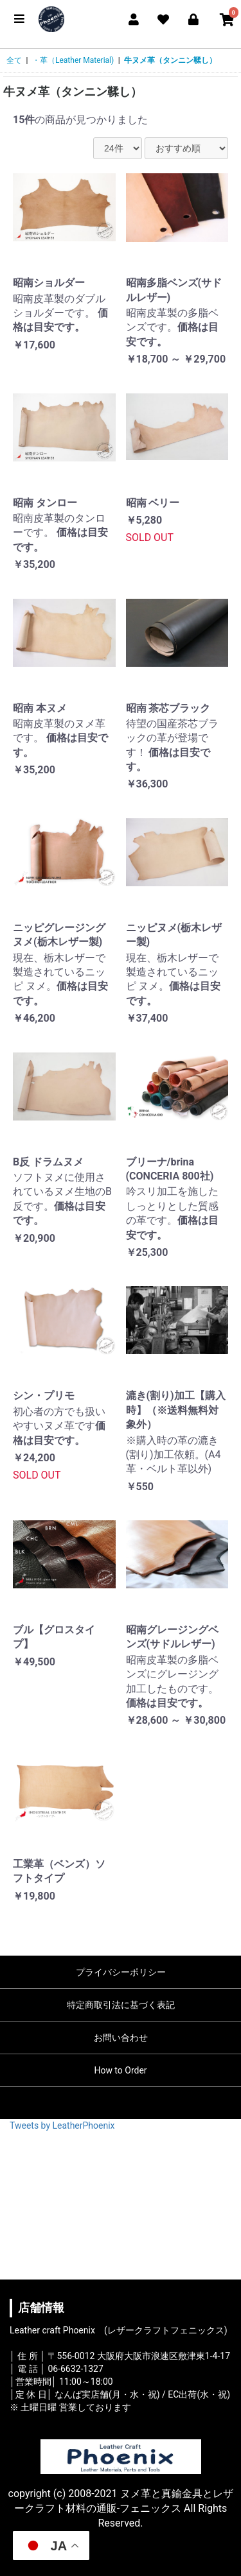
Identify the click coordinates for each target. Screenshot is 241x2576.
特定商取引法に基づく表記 (121, 2005)
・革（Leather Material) (73, 60)
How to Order (120, 2070)
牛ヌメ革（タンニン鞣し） (170, 60)
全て (14, 60)
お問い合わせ (121, 2037)
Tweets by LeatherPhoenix (62, 2125)
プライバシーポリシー (121, 1972)
